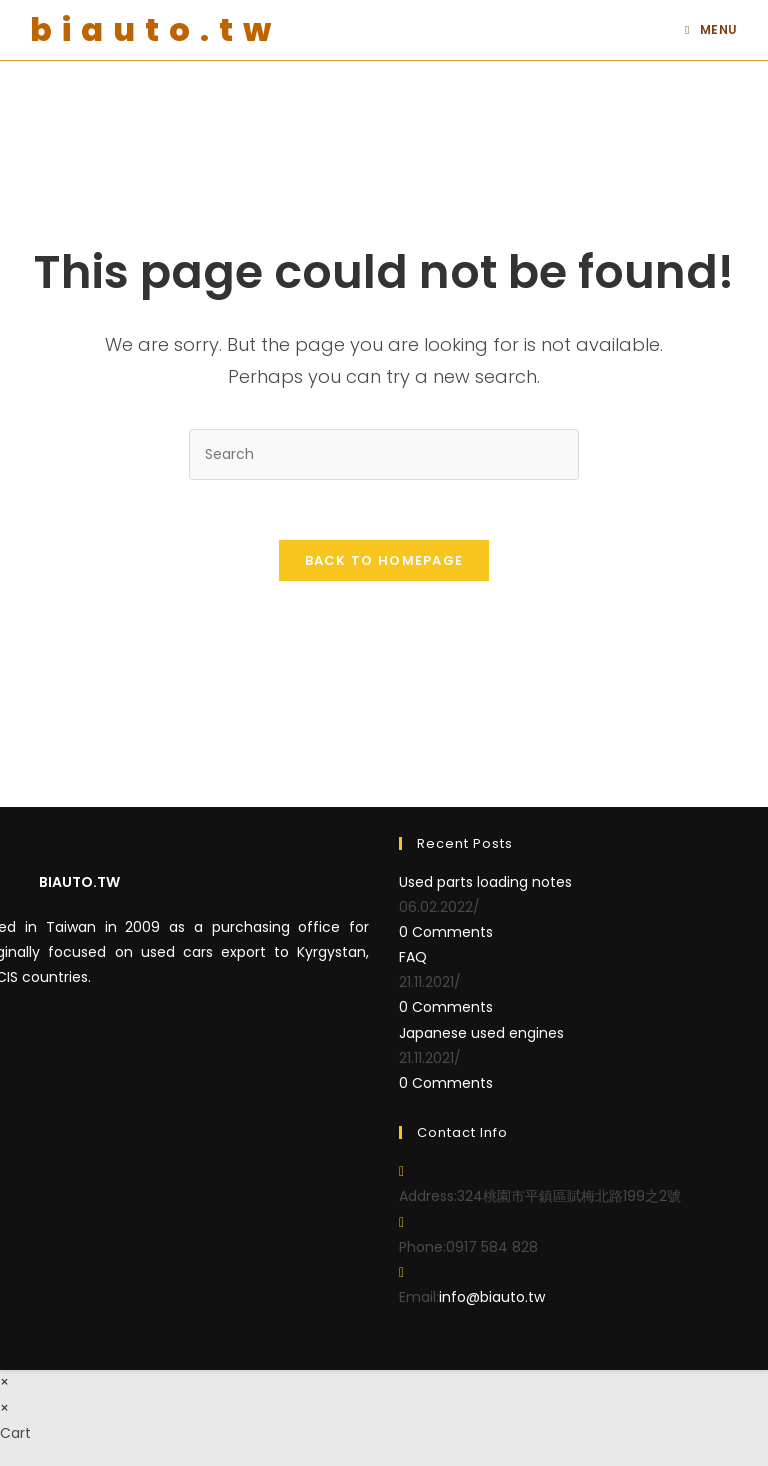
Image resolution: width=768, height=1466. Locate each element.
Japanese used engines (481, 1033)
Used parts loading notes (485, 882)
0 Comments (446, 932)
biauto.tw (155, 29)
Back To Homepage (384, 560)
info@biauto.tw (492, 1297)
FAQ (413, 957)
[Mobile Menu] (711, 30)
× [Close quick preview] (4, 1382)
